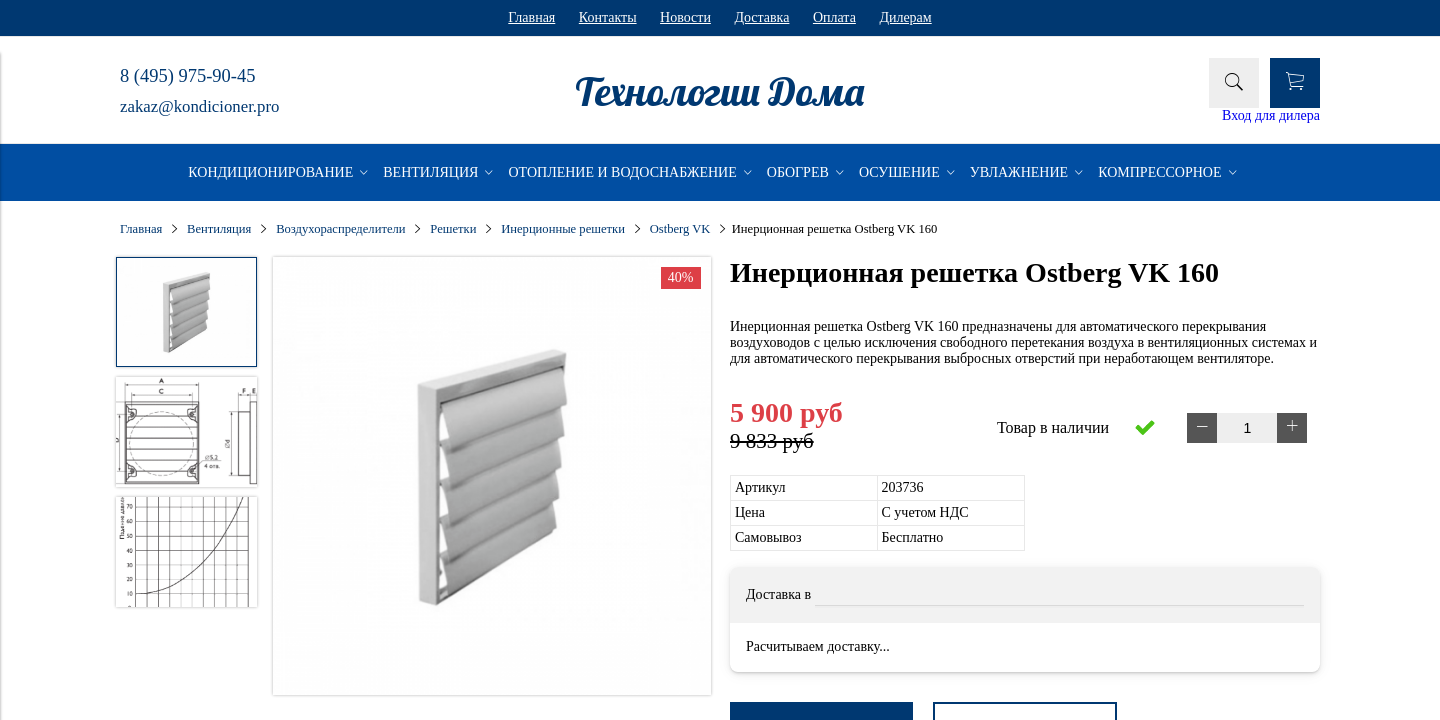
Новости (685, 17)
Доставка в (778, 594)
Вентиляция (219, 229)
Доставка (761, 17)
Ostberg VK (680, 229)
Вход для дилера (1271, 115)
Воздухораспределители (340, 229)
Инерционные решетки (563, 229)
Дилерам (905, 17)
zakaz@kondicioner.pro (199, 106)
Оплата (834, 17)
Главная (531, 17)
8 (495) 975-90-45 (187, 76)
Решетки (453, 229)
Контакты (608, 17)
